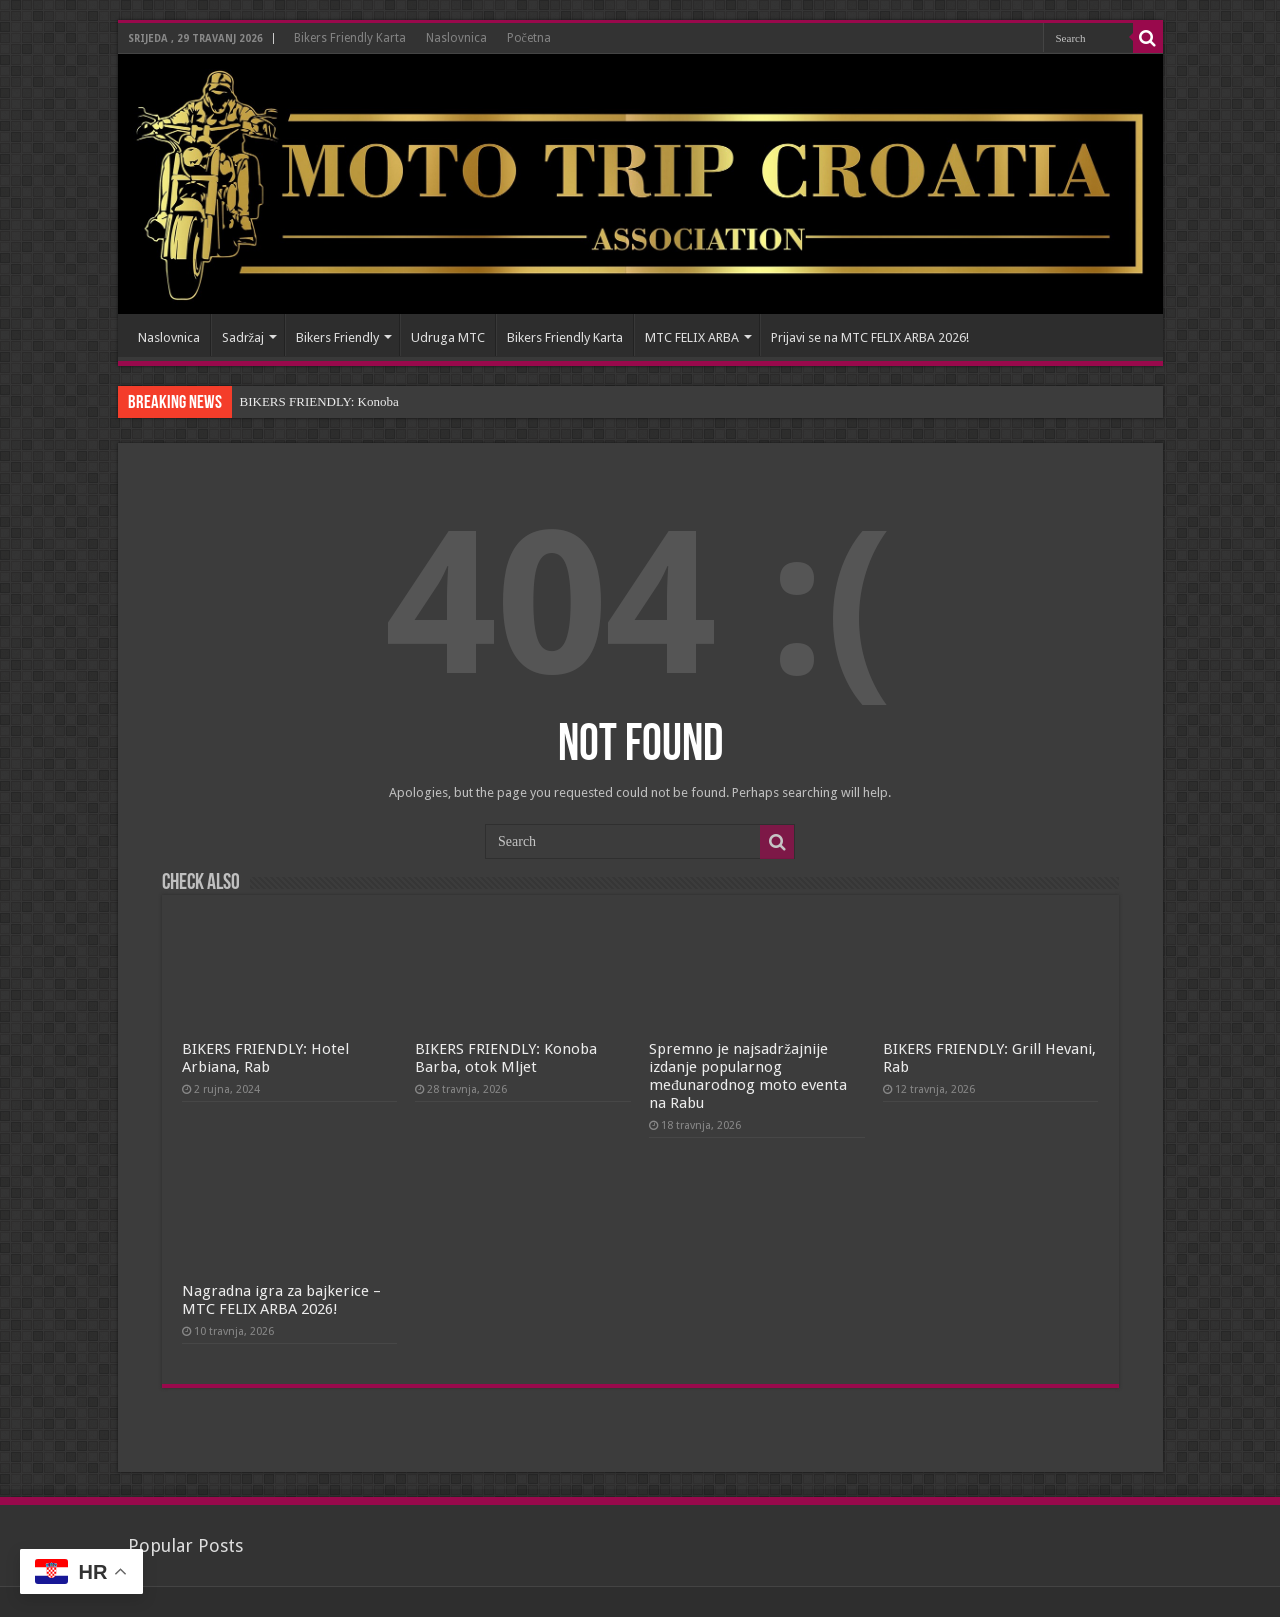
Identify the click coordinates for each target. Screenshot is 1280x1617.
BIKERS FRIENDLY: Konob (317, 401)
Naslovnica (456, 38)
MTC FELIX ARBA (692, 337)
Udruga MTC (448, 337)
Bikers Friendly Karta (350, 38)
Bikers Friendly (337, 337)
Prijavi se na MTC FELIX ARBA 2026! (870, 337)
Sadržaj (243, 337)
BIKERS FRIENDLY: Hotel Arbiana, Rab (265, 1058)
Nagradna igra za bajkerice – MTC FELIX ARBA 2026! (281, 1300)
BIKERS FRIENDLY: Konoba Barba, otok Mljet (506, 1058)
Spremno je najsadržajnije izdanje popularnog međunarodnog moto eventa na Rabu (748, 1076)
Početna (529, 38)
